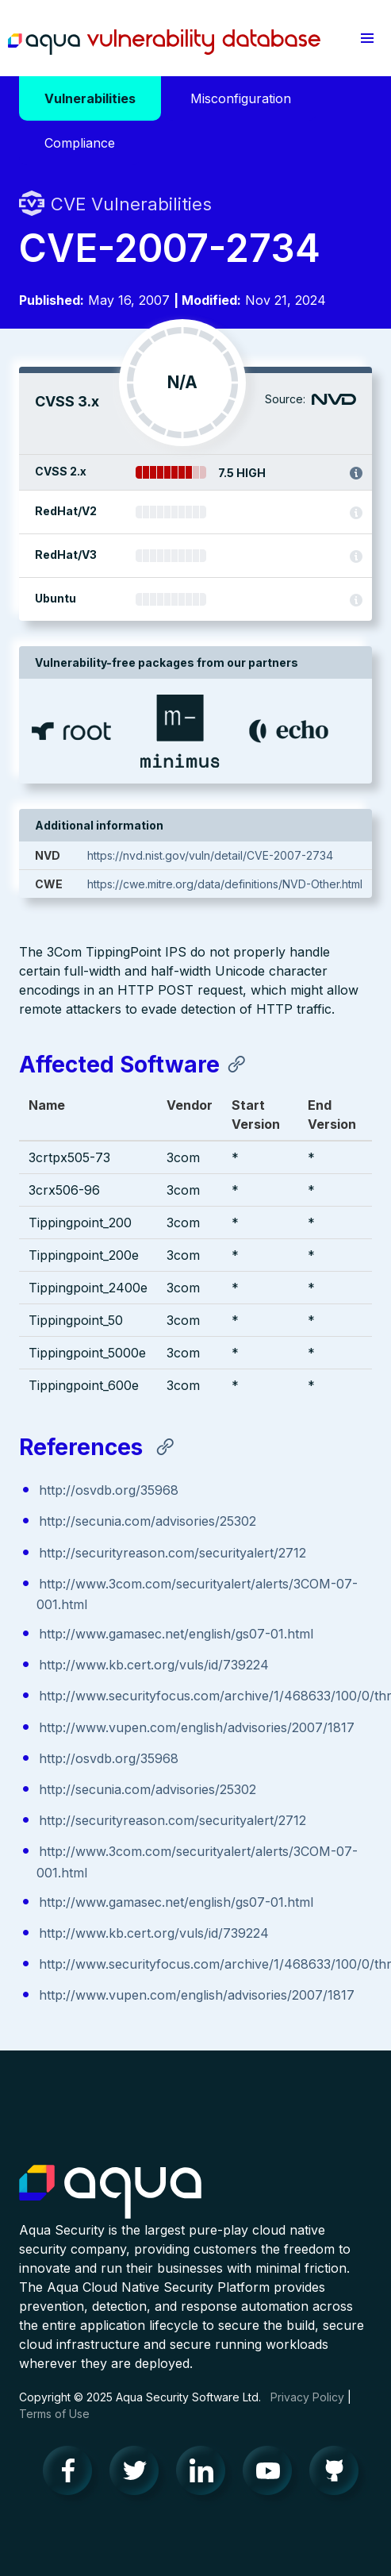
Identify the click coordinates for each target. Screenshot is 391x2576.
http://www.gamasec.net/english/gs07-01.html (176, 1634)
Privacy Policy (307, 2397)
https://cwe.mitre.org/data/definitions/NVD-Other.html (224, 884)
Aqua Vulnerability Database (164, 42)
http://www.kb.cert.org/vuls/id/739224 (154, 1665)
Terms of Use (54, 2413)
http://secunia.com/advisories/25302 (147, 1521)
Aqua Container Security (110, 2192)
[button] (367, 38)
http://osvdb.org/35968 (108, 1490)
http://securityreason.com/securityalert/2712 (172, 1553)
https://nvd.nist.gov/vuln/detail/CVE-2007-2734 (210, 855)
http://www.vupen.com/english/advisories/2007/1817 (197, 1727)
